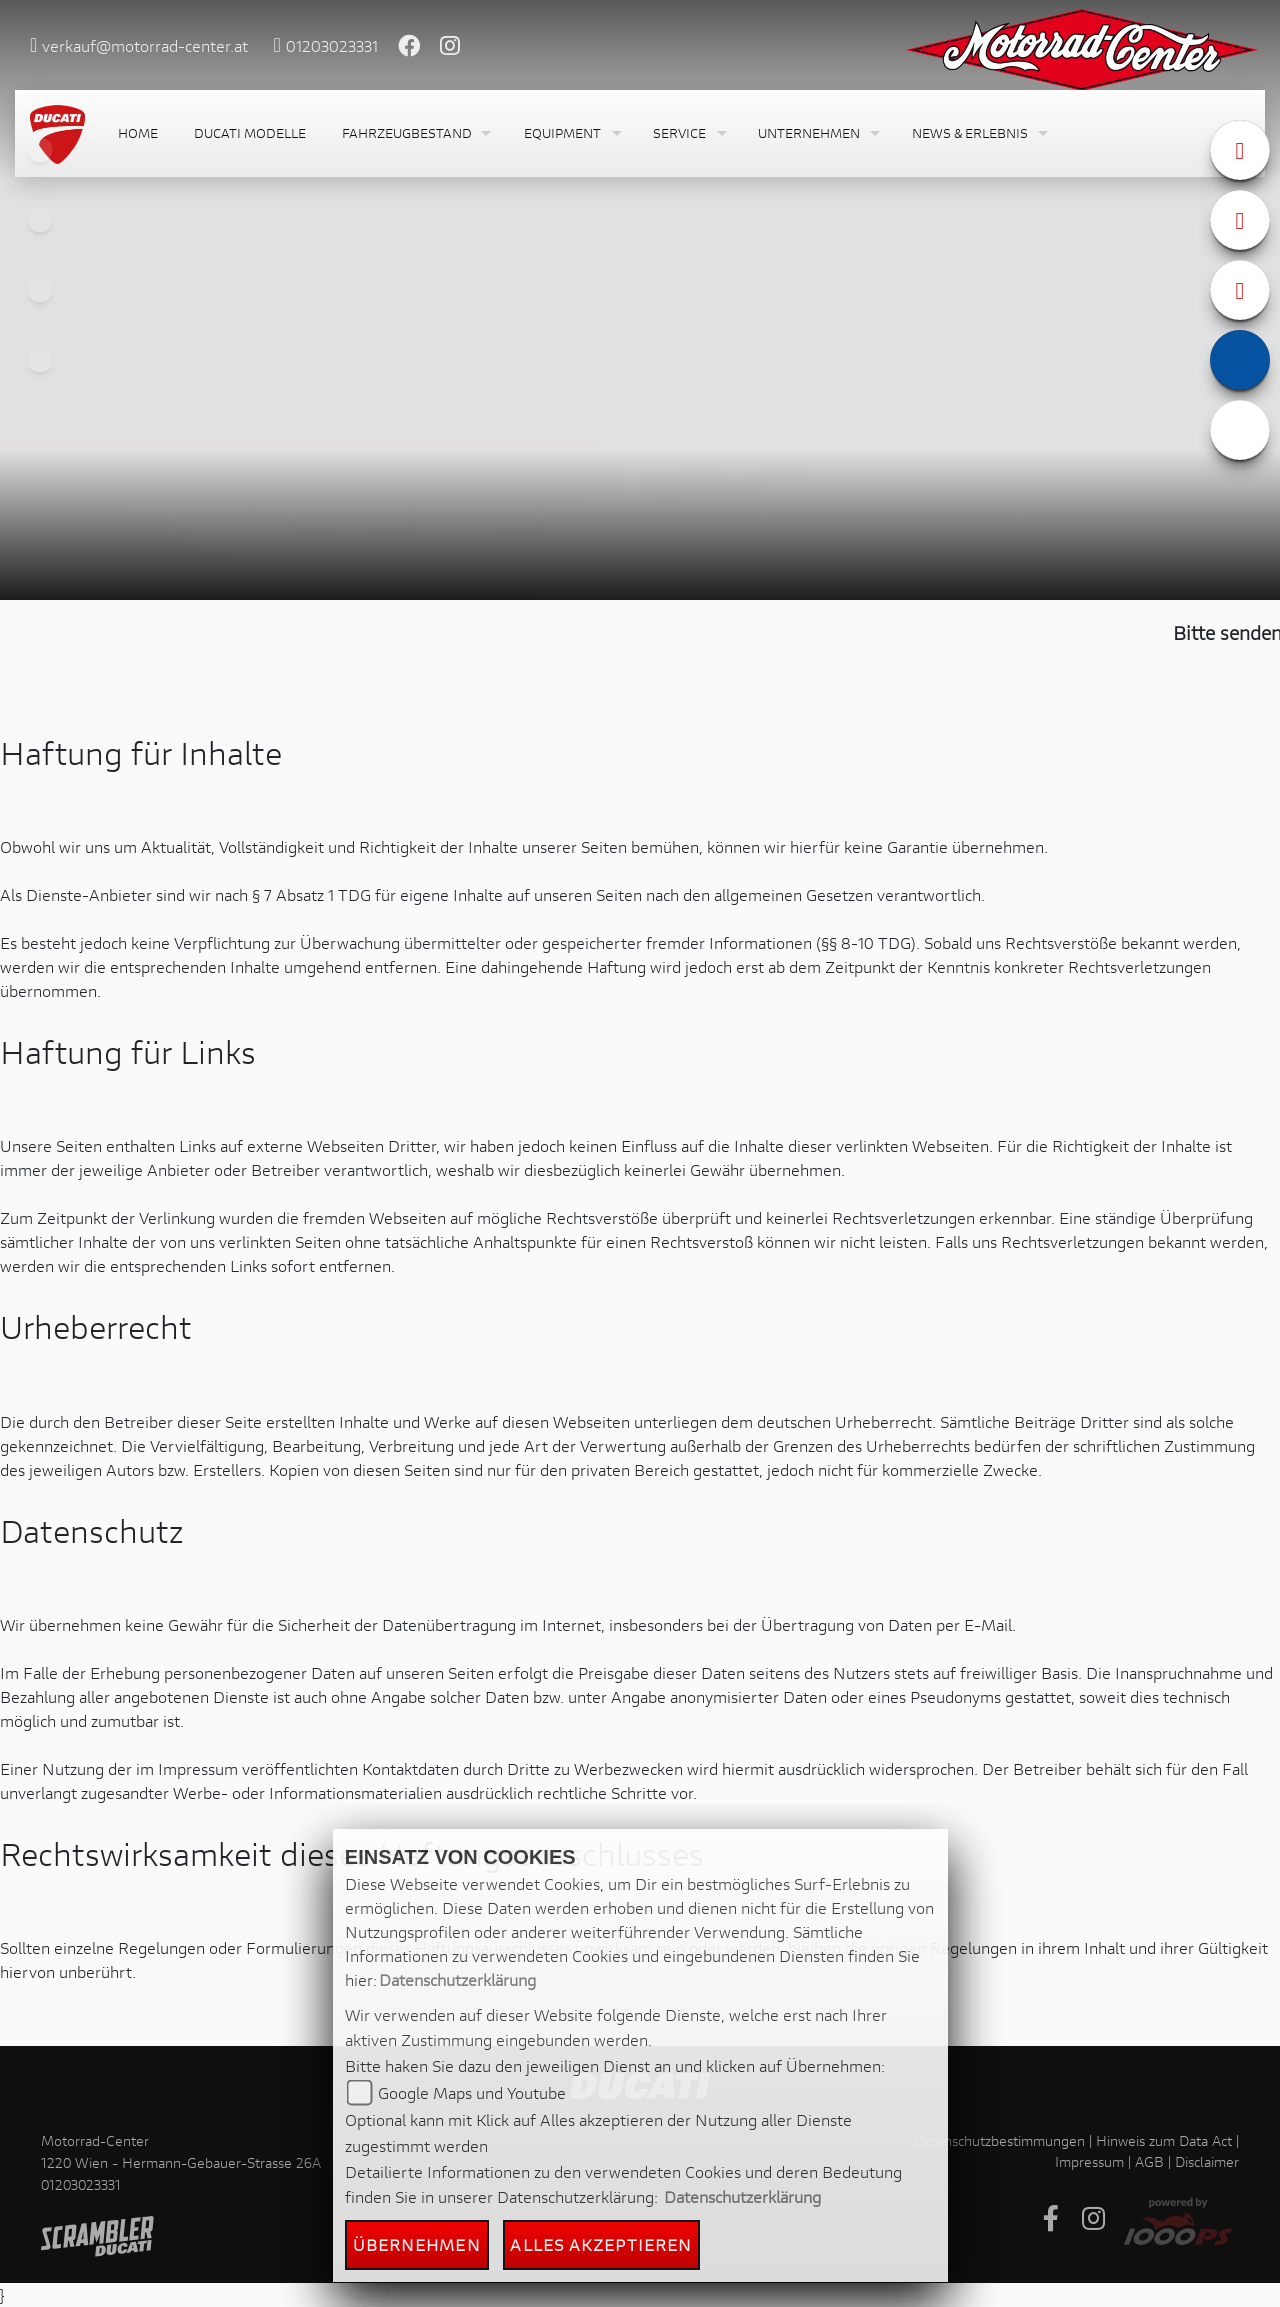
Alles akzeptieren (601, 2244)
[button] (415, 133)
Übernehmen (417, 2244)
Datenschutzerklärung (457, 1979)
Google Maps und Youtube (472, 2092)
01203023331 (332, 45)
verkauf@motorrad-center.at (145, 45)
